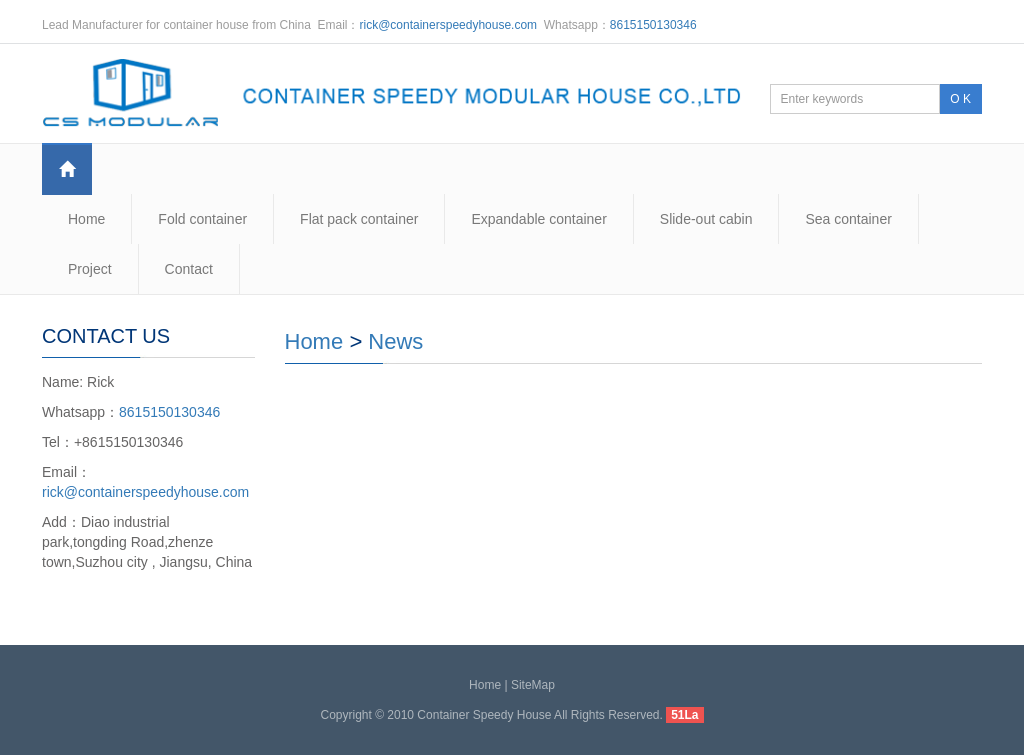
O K (960, 99)
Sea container (848, 219)
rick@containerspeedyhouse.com (449, 25)
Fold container (202, 219)
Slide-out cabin (706, 219)
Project (90, 269)
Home (86, 219)
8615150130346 (653, 25)
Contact (189, 269)
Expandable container (538, 219)
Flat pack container (359, 219)
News (395, 341)
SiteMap (533, 685)
